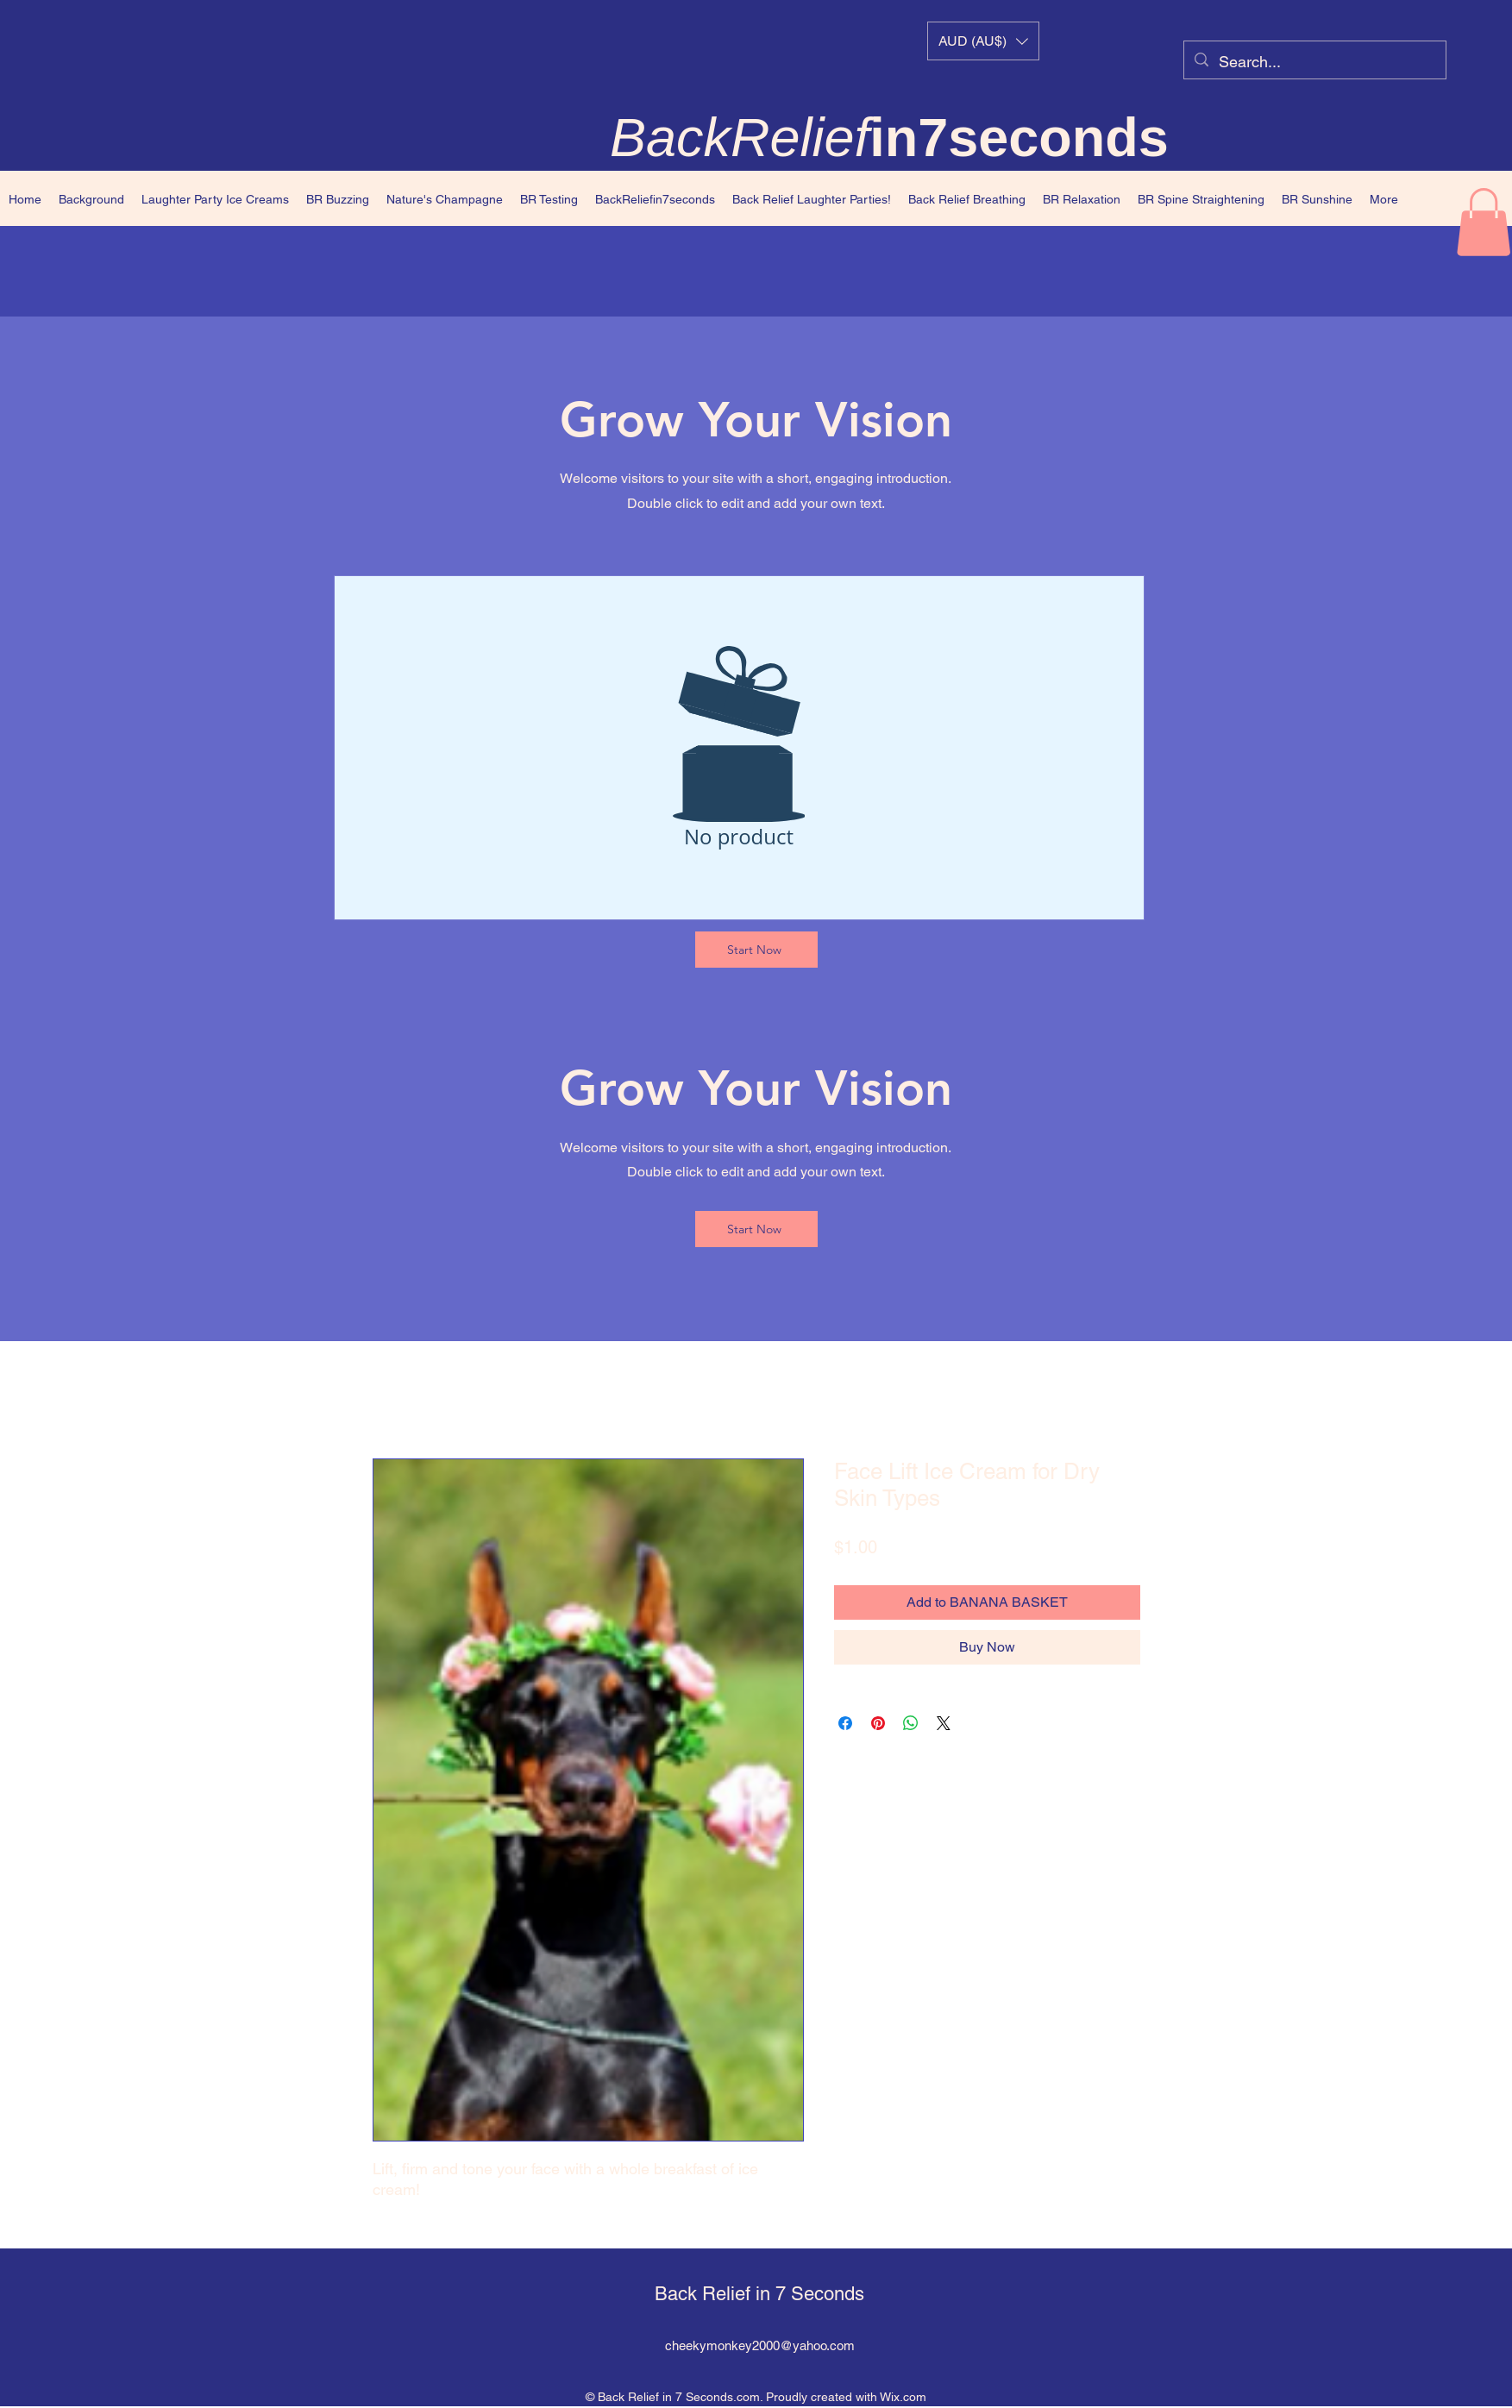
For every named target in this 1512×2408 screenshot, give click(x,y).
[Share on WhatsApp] (910, 1723)
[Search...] (1314, 62)
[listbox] (983, 41)
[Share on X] (943, 1723)
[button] (983, 41)
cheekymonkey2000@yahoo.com (760, 2345)
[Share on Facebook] (845, 1723)
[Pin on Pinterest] (878, 1723)
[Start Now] (756, 949)
